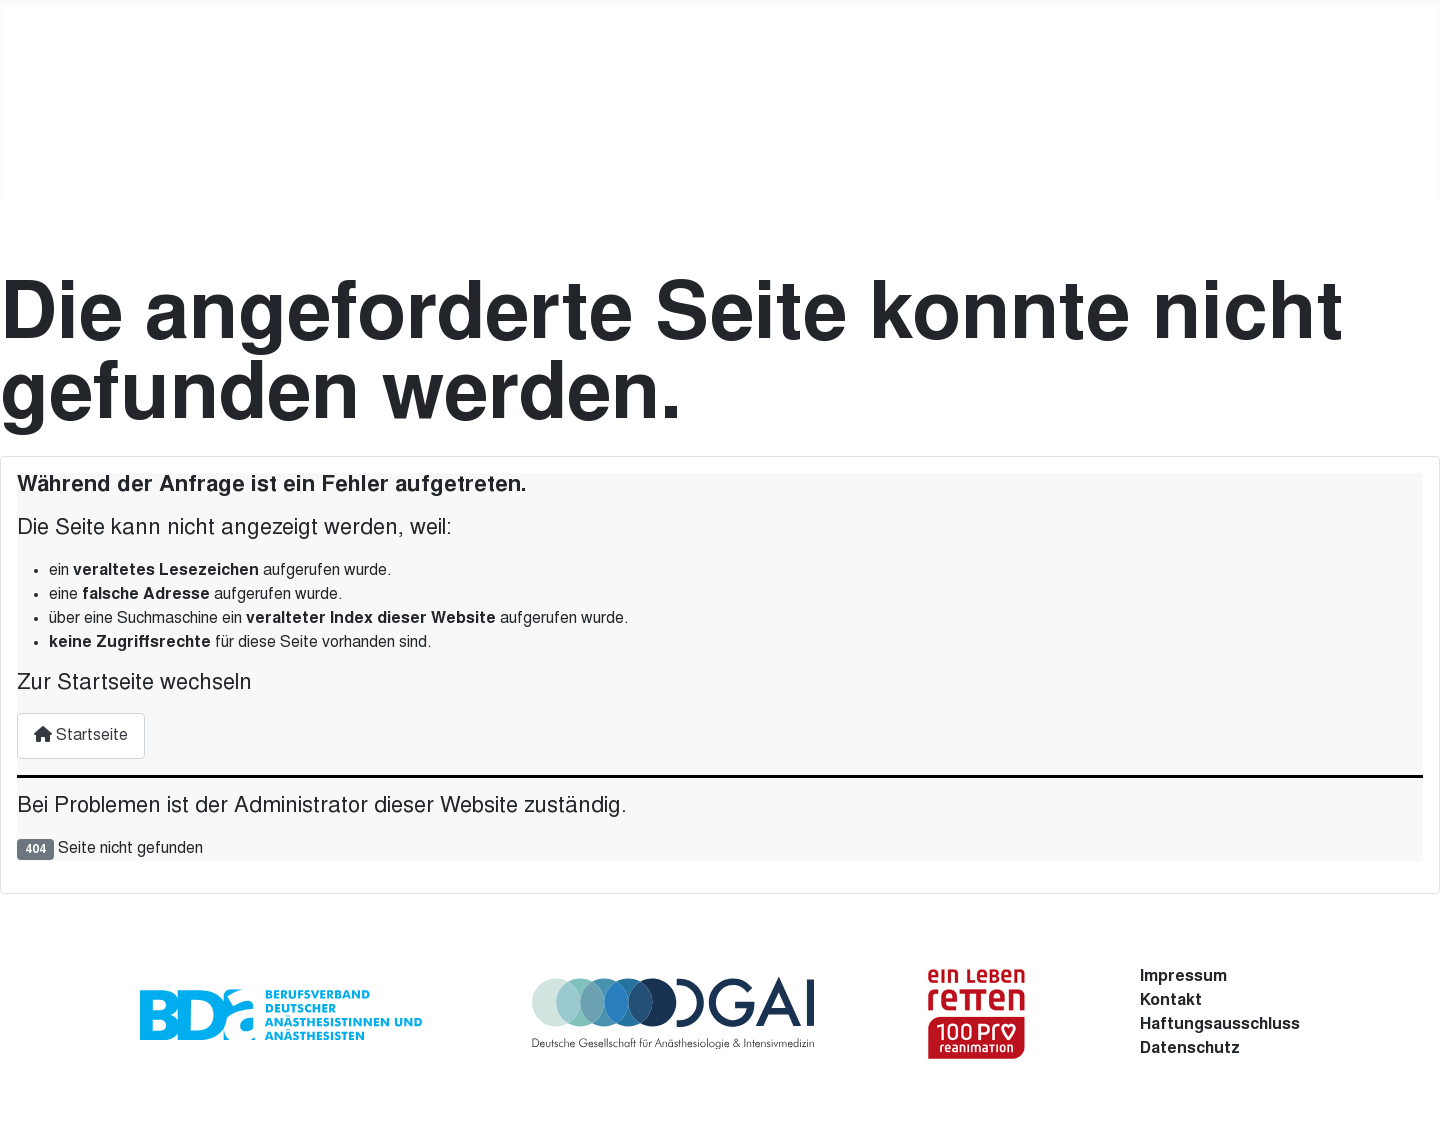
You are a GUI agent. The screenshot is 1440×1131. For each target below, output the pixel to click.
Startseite (81, 735)
